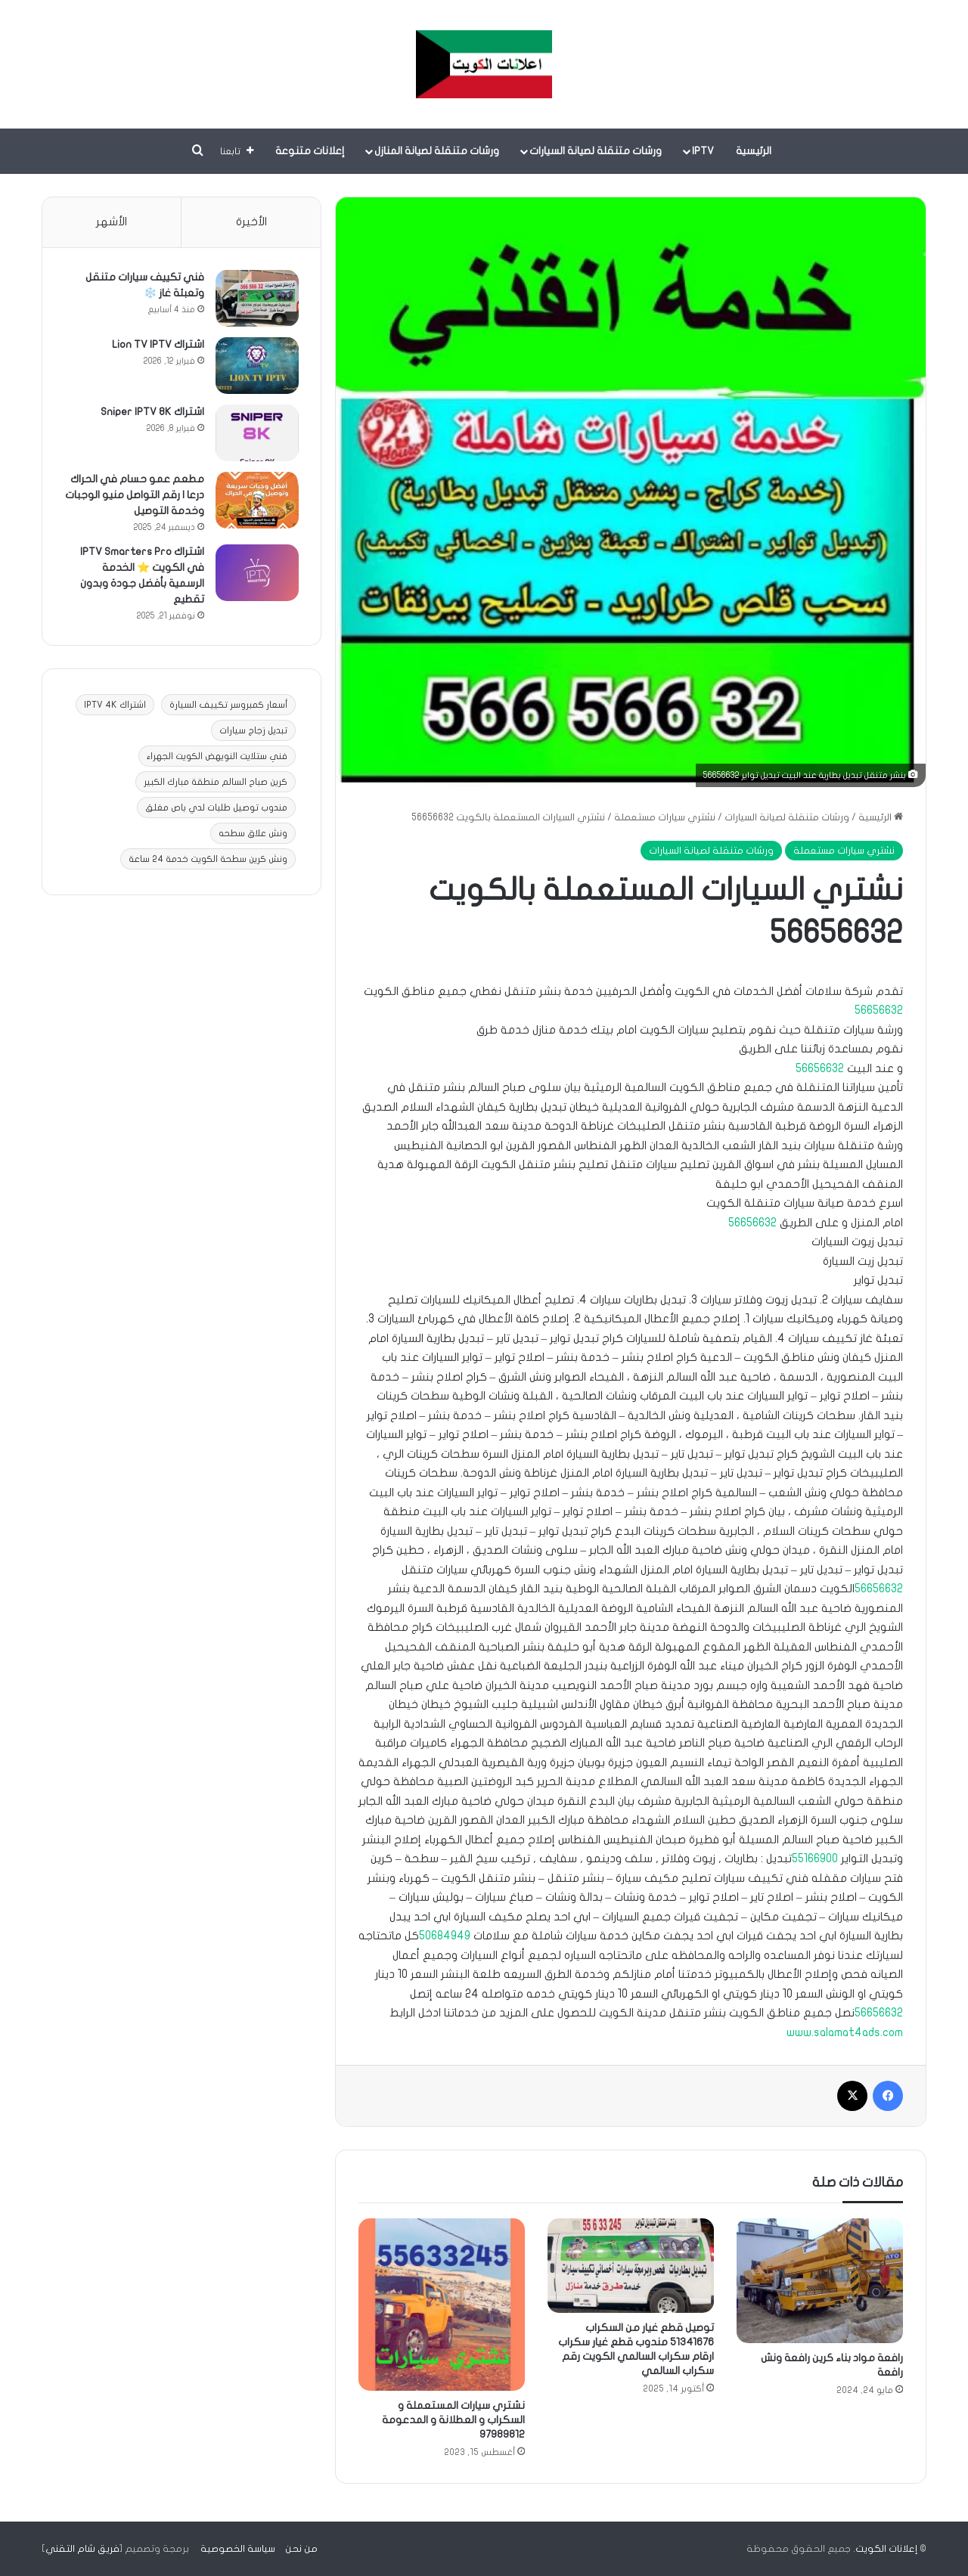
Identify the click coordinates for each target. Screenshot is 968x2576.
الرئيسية (753, 151)
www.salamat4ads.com (844, 2032)
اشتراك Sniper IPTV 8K (151, 412)
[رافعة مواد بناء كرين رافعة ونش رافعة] (820, 2280)
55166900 (815, 1858)
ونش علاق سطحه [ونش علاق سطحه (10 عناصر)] (253, 834)
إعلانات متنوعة (310, 151)
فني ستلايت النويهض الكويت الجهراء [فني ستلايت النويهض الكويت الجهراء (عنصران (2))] (217, 756)
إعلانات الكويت (886, 2548)
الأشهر (111, 221)
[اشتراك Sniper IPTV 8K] (256, 433)
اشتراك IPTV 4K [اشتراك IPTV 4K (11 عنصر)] (115, 705)
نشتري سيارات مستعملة (664, 817)
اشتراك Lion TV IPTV (157, 345)
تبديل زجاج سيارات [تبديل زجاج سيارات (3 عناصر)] (253, 731)
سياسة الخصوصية (237, 2548)
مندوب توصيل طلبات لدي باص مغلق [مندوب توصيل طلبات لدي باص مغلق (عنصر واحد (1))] (216, 808)
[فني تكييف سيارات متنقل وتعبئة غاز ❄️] (256, 299)
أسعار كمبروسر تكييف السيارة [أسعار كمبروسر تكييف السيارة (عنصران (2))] (228, 705)
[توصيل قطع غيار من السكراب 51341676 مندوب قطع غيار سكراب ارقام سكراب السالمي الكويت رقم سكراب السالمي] (631, 2265)
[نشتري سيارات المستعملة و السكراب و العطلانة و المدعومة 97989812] (441, 2304)
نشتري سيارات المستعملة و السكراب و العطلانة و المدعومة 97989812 (453, 2420)
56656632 (879, 1010)
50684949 (444, 1936)
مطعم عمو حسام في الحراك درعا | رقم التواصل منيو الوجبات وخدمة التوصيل (136, 495)
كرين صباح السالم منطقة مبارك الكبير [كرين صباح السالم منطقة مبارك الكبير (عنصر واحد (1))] (215, 782)
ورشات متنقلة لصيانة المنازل (436, 151)
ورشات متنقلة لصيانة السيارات (595, 151)
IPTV (703, 151)
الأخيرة (251, 221)
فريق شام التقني (82, 2548)
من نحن (301, 2548)
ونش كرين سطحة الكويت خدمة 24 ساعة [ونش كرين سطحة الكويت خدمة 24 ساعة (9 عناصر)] (208, 859)
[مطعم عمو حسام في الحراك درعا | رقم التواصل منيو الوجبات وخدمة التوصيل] (256, 501)
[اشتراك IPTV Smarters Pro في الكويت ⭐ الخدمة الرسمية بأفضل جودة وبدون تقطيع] (256, 573)
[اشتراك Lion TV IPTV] (256, 366)
